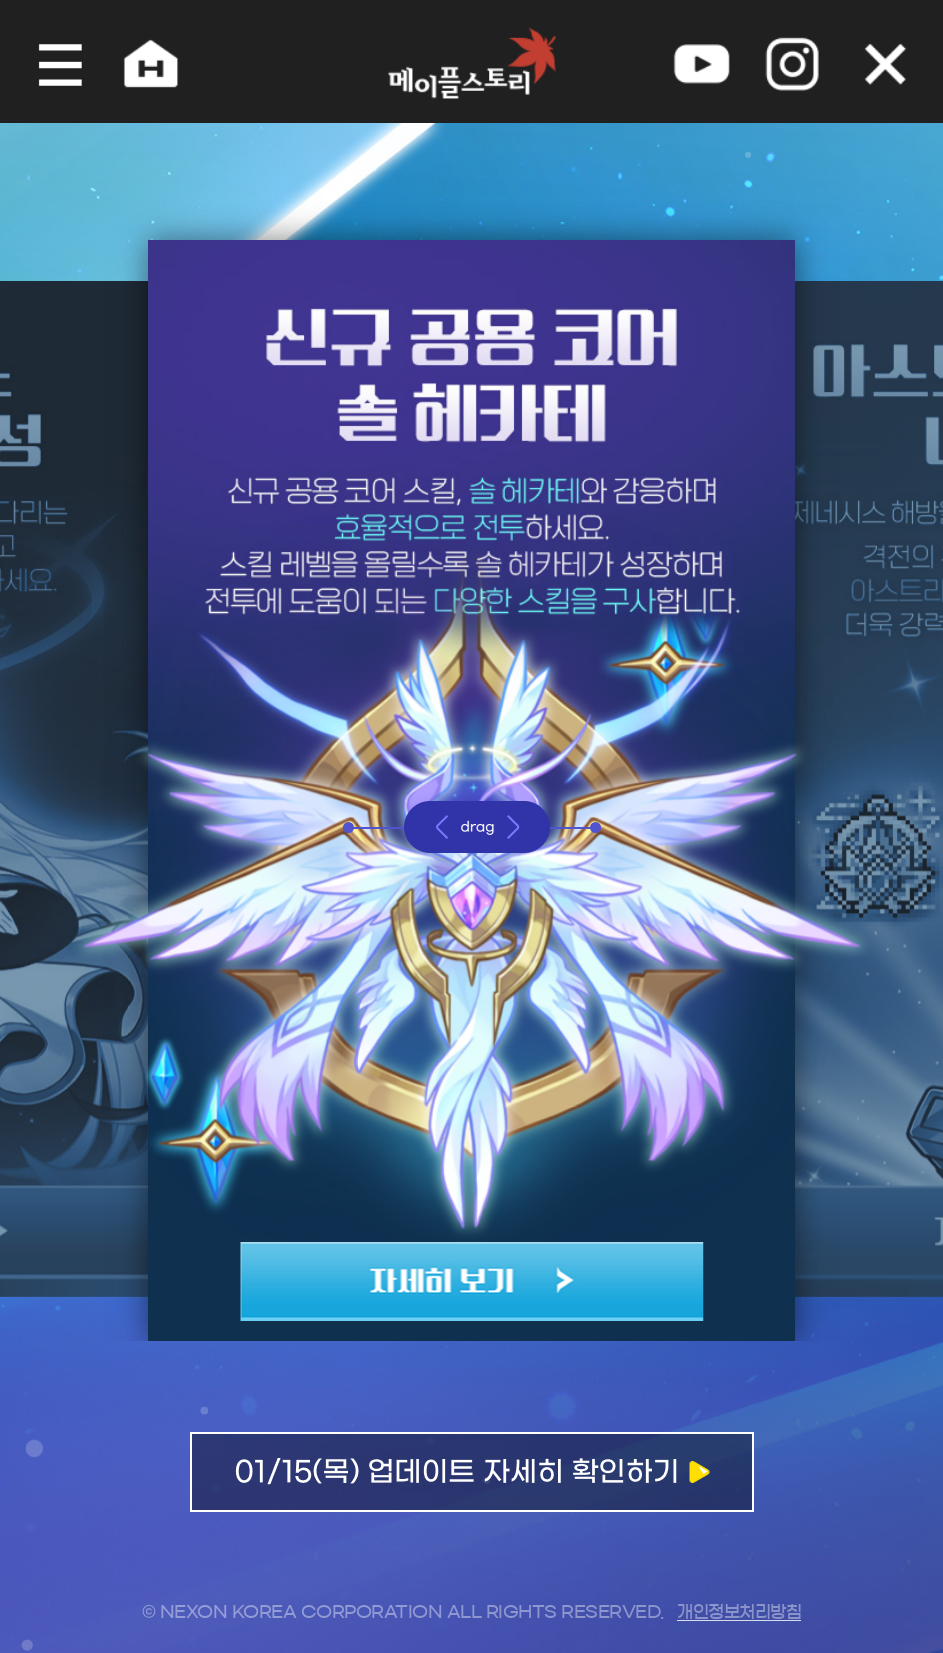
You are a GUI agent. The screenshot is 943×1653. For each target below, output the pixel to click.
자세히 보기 (471, 1269)
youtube (707, 61)
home (141, 61)
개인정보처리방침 (739, 1611)
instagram (801, 61)
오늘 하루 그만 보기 (896, 61)
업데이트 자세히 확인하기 (472, 1484)
